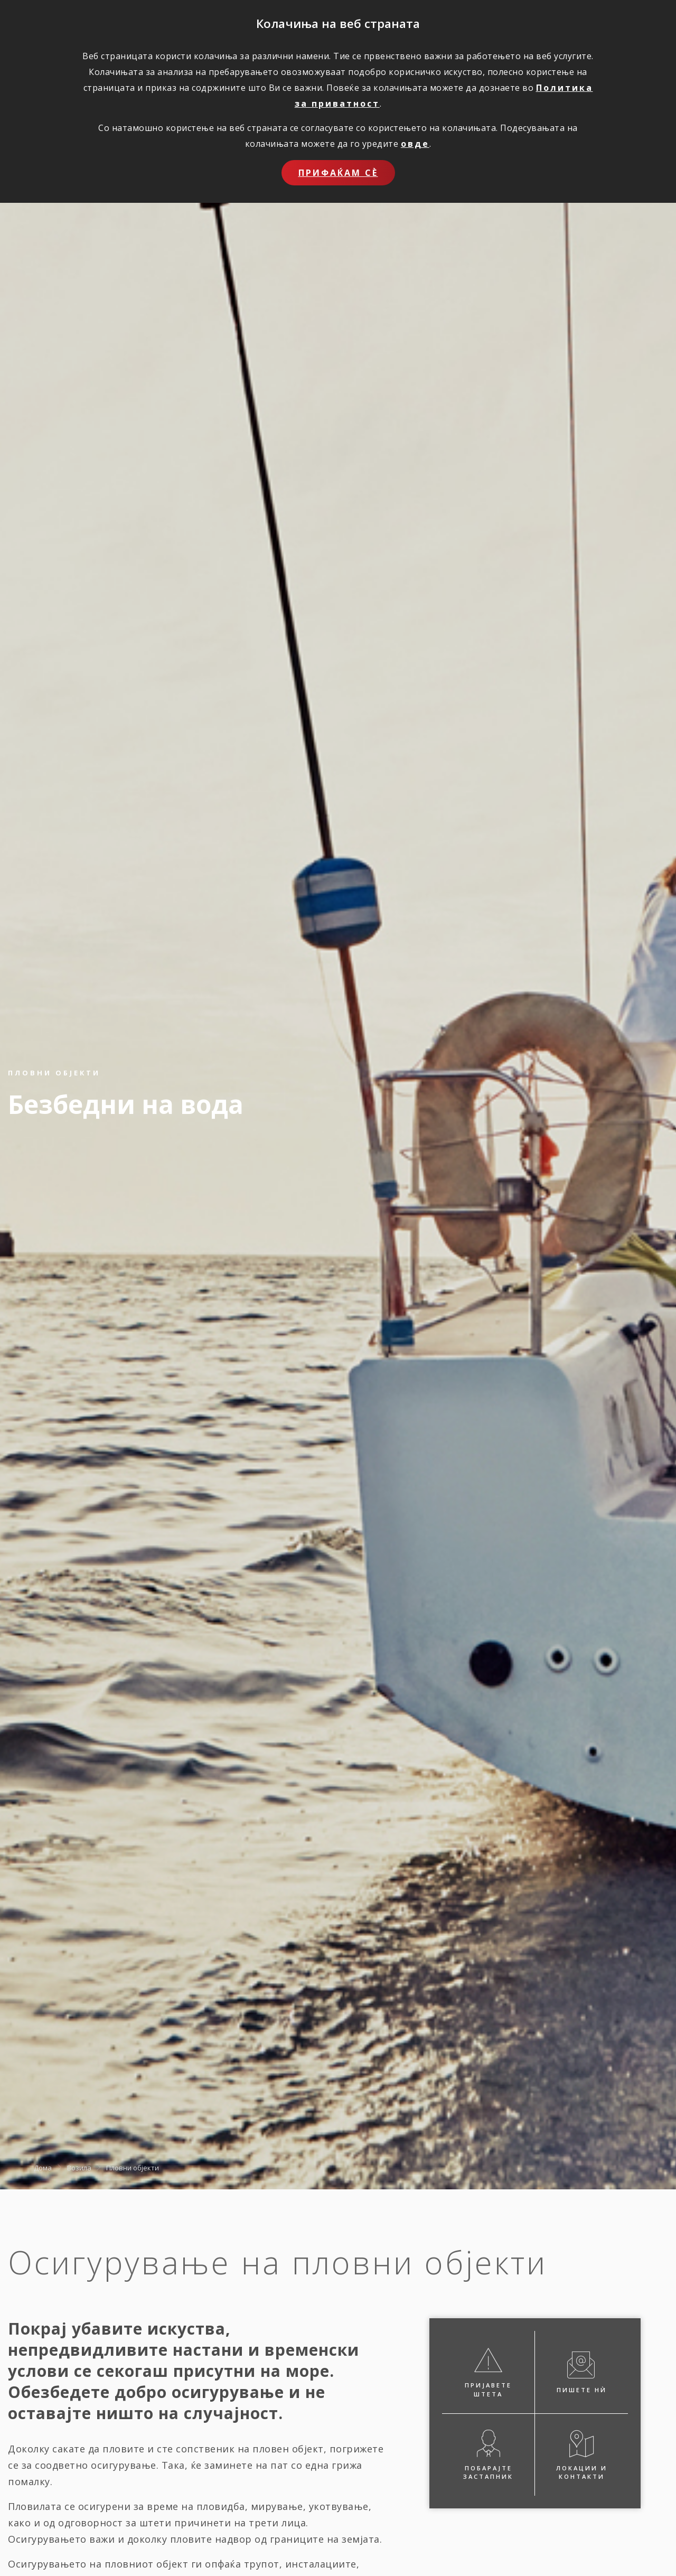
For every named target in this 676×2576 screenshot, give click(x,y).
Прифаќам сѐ (338, 173)
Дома (43, 2167)
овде (415, 143)
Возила (79, 2167)
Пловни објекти (132, 2167)
